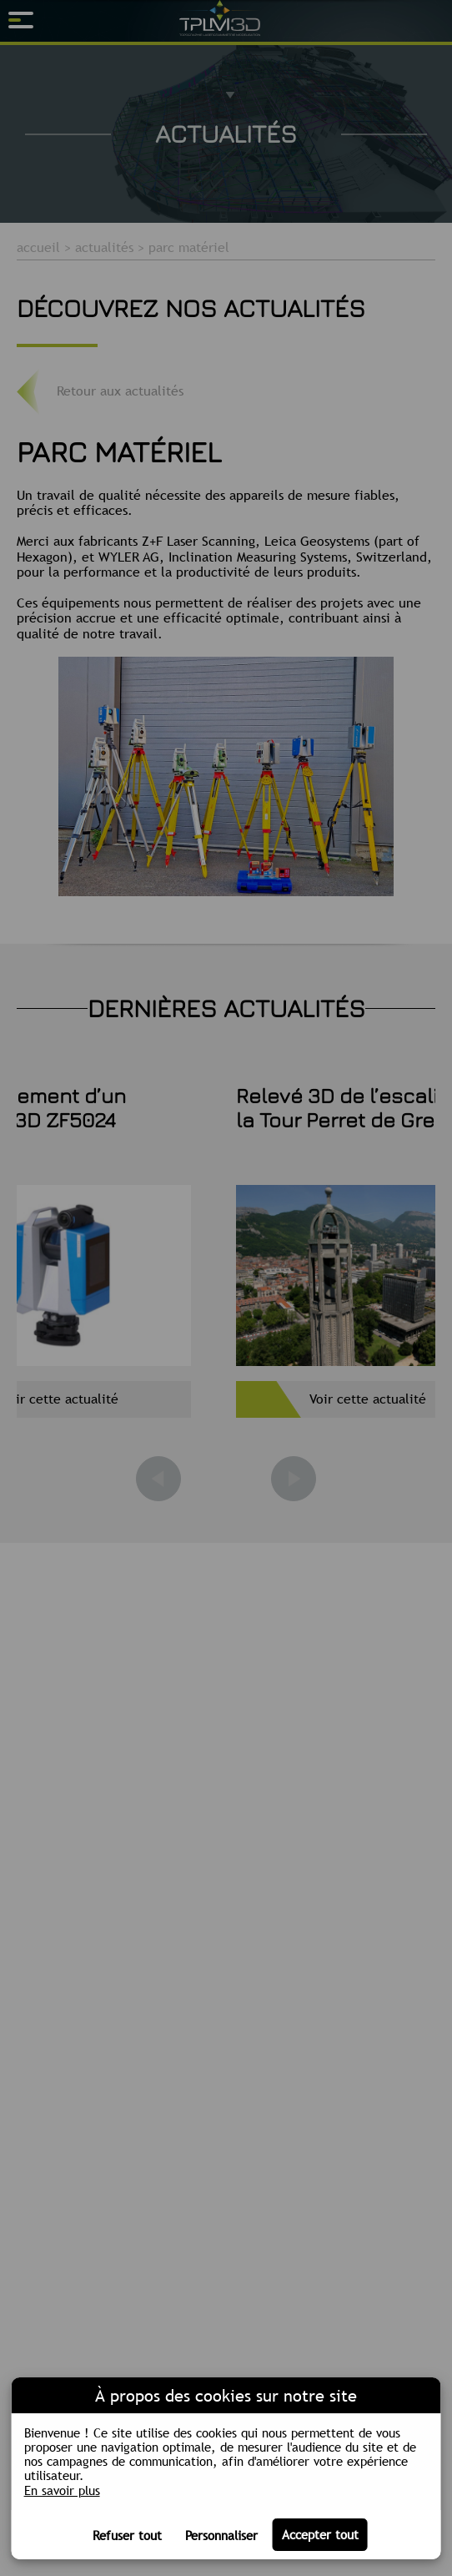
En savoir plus (62, 2490)
